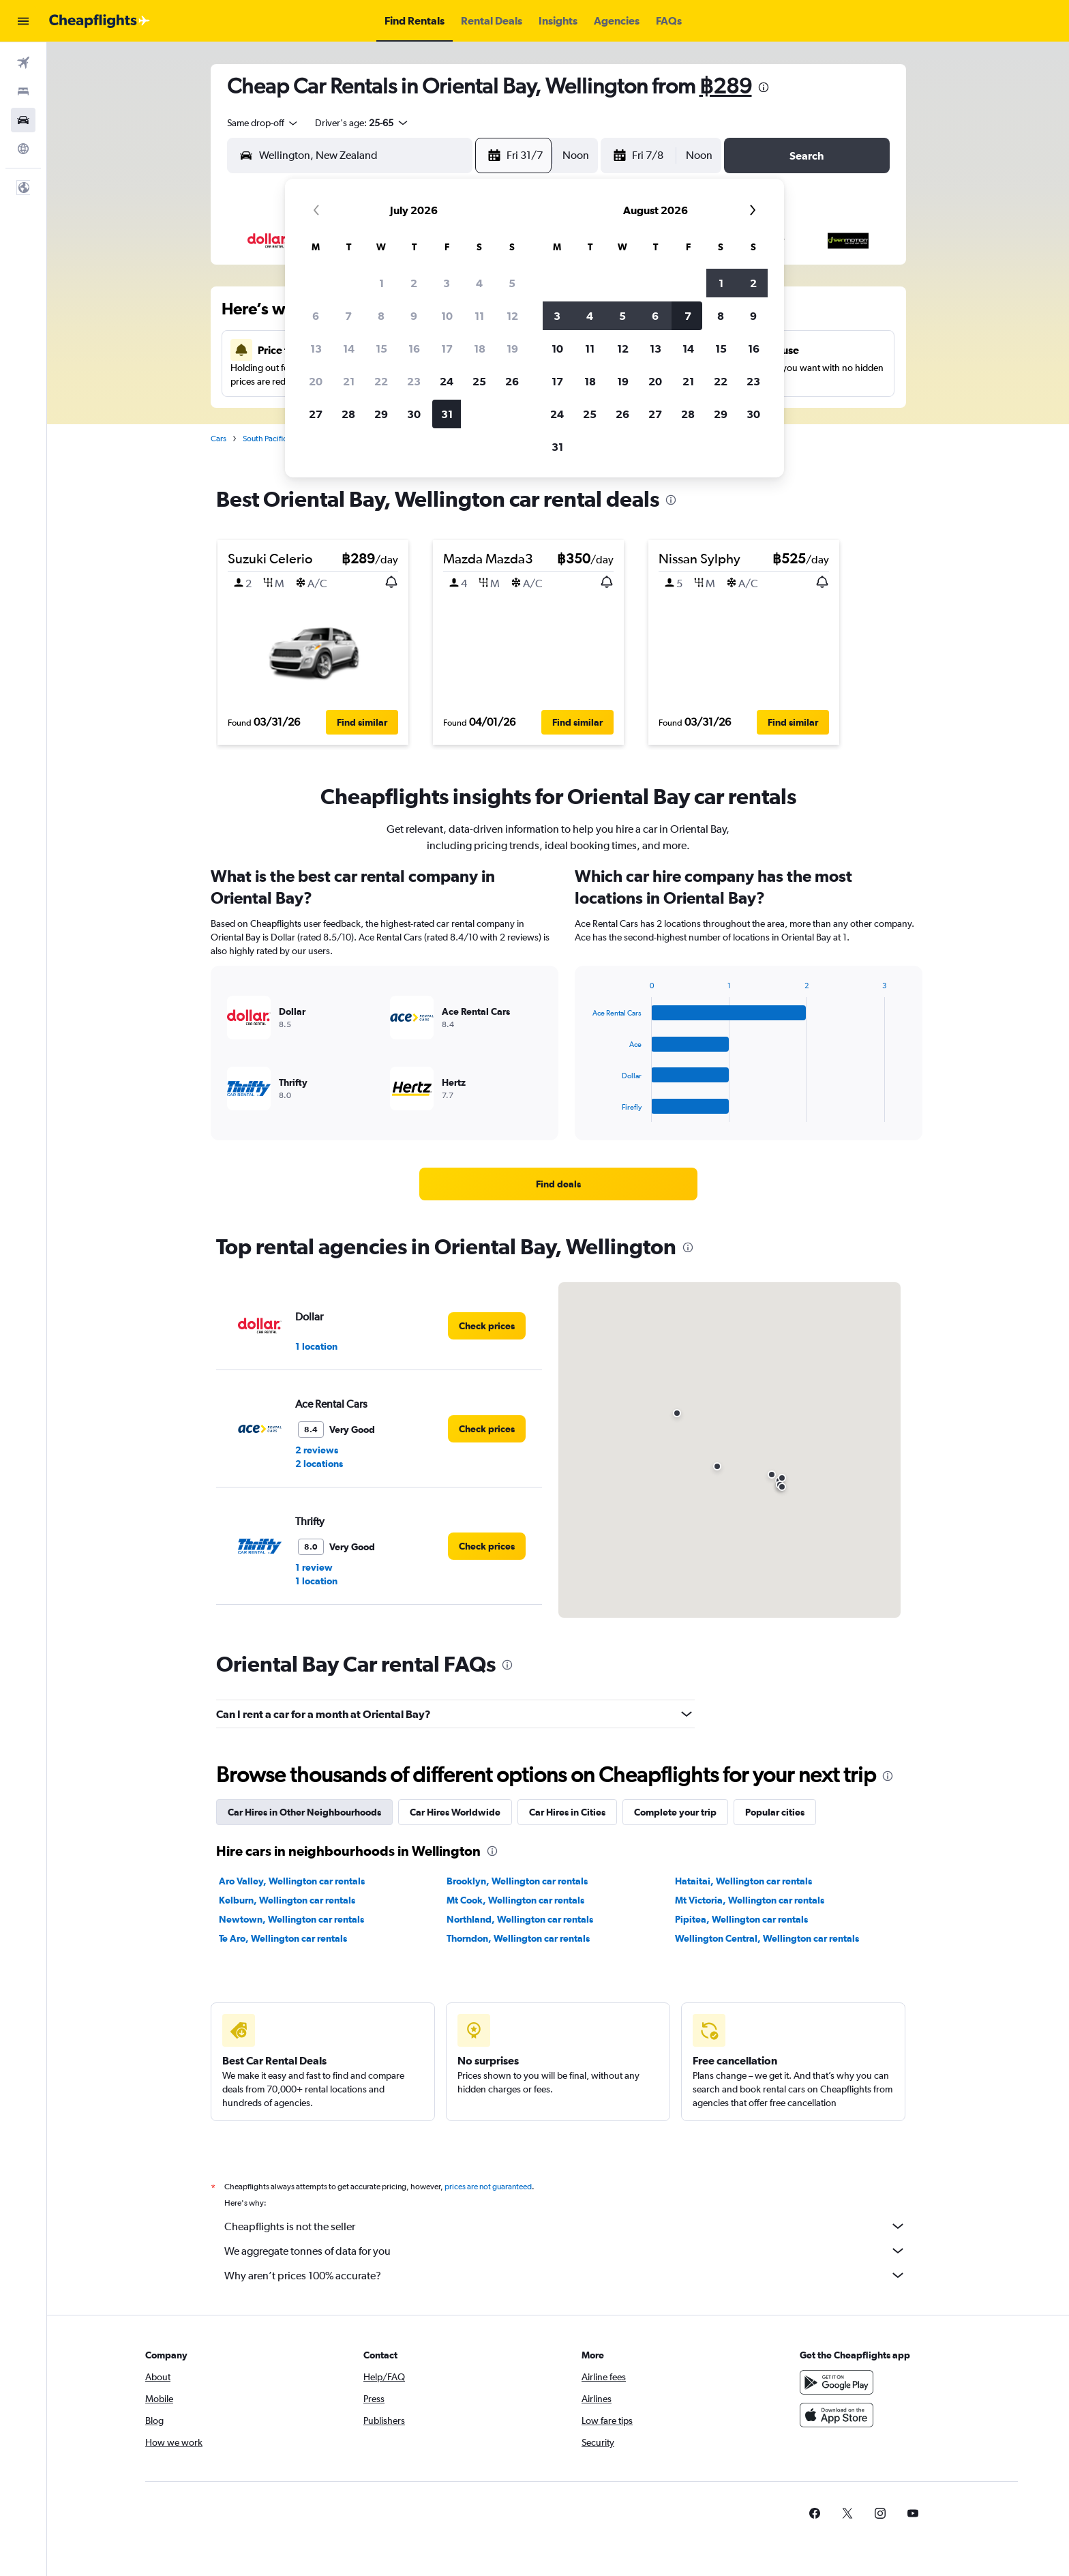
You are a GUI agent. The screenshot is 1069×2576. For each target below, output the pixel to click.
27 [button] (315, 414)
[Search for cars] (23, 120)
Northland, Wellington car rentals (520, 1919)
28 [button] (348, 414)
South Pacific (265, 438)
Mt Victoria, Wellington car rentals (749, 1900)
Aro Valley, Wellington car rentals (292, 1881)
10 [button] (447, 316)
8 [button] (381, 316)
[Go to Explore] (23, 148)
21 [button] (349, 381)
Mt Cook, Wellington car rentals (515, 1900)
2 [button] (413, 283)
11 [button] (479, 316)
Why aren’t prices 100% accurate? (565, 2275)
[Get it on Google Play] (836, 2382)
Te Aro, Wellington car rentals (283, 1938)
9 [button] (413, 316)
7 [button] (348, 316)
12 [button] (512, 316)
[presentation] (763, 87)
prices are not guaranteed (488, 2186)
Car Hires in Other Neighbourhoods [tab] (304, 1812)
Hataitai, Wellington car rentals (743, 1881)
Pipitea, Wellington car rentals (741, 1919)
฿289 (725, 85)
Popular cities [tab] (774, 1812)
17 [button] (447, 348)
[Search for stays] (23, 91)
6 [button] (315, 316)
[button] (23, 21)
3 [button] (446, 283)
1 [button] (381, 283)
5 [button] (512, 283)
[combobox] (263, 123)
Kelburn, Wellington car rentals (287, 1900)
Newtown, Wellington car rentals (291, 1919)
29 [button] (381, 414)
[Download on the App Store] (836, 2415)
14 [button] (349, 348)
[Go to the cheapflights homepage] (99, 21)
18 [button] (479, 348)
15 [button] (381, 348)
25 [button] (479, 381)
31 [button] (447, 414)
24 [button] (446, 381)
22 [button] (381, 381)
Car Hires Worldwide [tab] (455, 1812)
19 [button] (512, 348)
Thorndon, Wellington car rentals (518, 1938)
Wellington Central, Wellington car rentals (767, 1938)
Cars (218, 438)
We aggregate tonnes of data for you (565, 2250)
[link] (558, 1184)
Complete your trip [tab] (675, 1812)
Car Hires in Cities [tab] (567, 1812)
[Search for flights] (23, 62)
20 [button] (315, 381)
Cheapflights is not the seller (565, 2226)
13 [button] (316, 348)
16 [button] (414, 348)
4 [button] (479, 283)
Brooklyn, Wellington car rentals (517, 1881)
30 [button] (414, 414)
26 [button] (512, 381)
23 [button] (414, 381)
